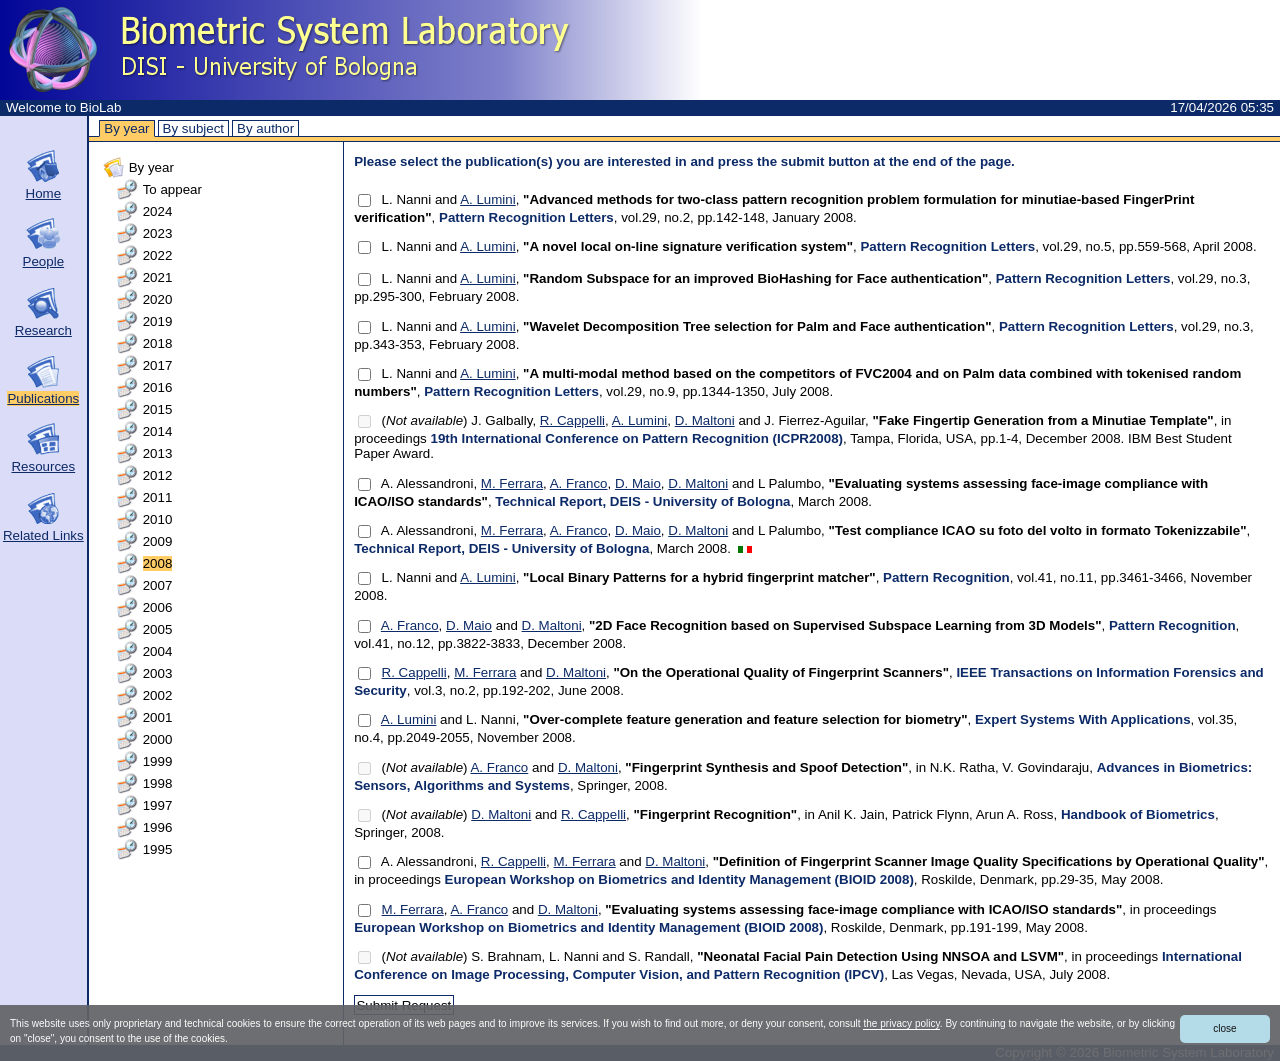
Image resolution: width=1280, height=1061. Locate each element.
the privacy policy (901, 1023)
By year (126, 128)
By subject (194, 128)
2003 (158, 673)
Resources (43, 466)
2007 (158, 585)
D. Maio (638, 483)
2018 (158, 343)
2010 (158, 519)
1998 (158, 783)
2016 (158, 387)
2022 (158, 255)
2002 (158, 695)
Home (44, 193)
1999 (158, 761)
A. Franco (579, 483)
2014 (158, 431)
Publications (43, 398)
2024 (158, 211)
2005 (158, 629)
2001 (158, 717)
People (44, 261)
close (1224, 1028)
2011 (158, 497)
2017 (158, 365)
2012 (158, 475)
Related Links (43, 535)
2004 (158, 651)
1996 (158, 827)
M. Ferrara (512, 483)
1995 (158, 849)
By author (265, 128)
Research (43, 330)
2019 (158, 321)
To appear (172, 189)
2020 (158, 299)
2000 (158, 739)
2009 (158, 541)
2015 (158, 409)
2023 (158, 233)
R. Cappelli (572, 420)
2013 (158, 453)
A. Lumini (488, 199)
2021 (158, 277)
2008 (158, 563)
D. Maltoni (705, 420)
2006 (158, 607)
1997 (158, 805)
